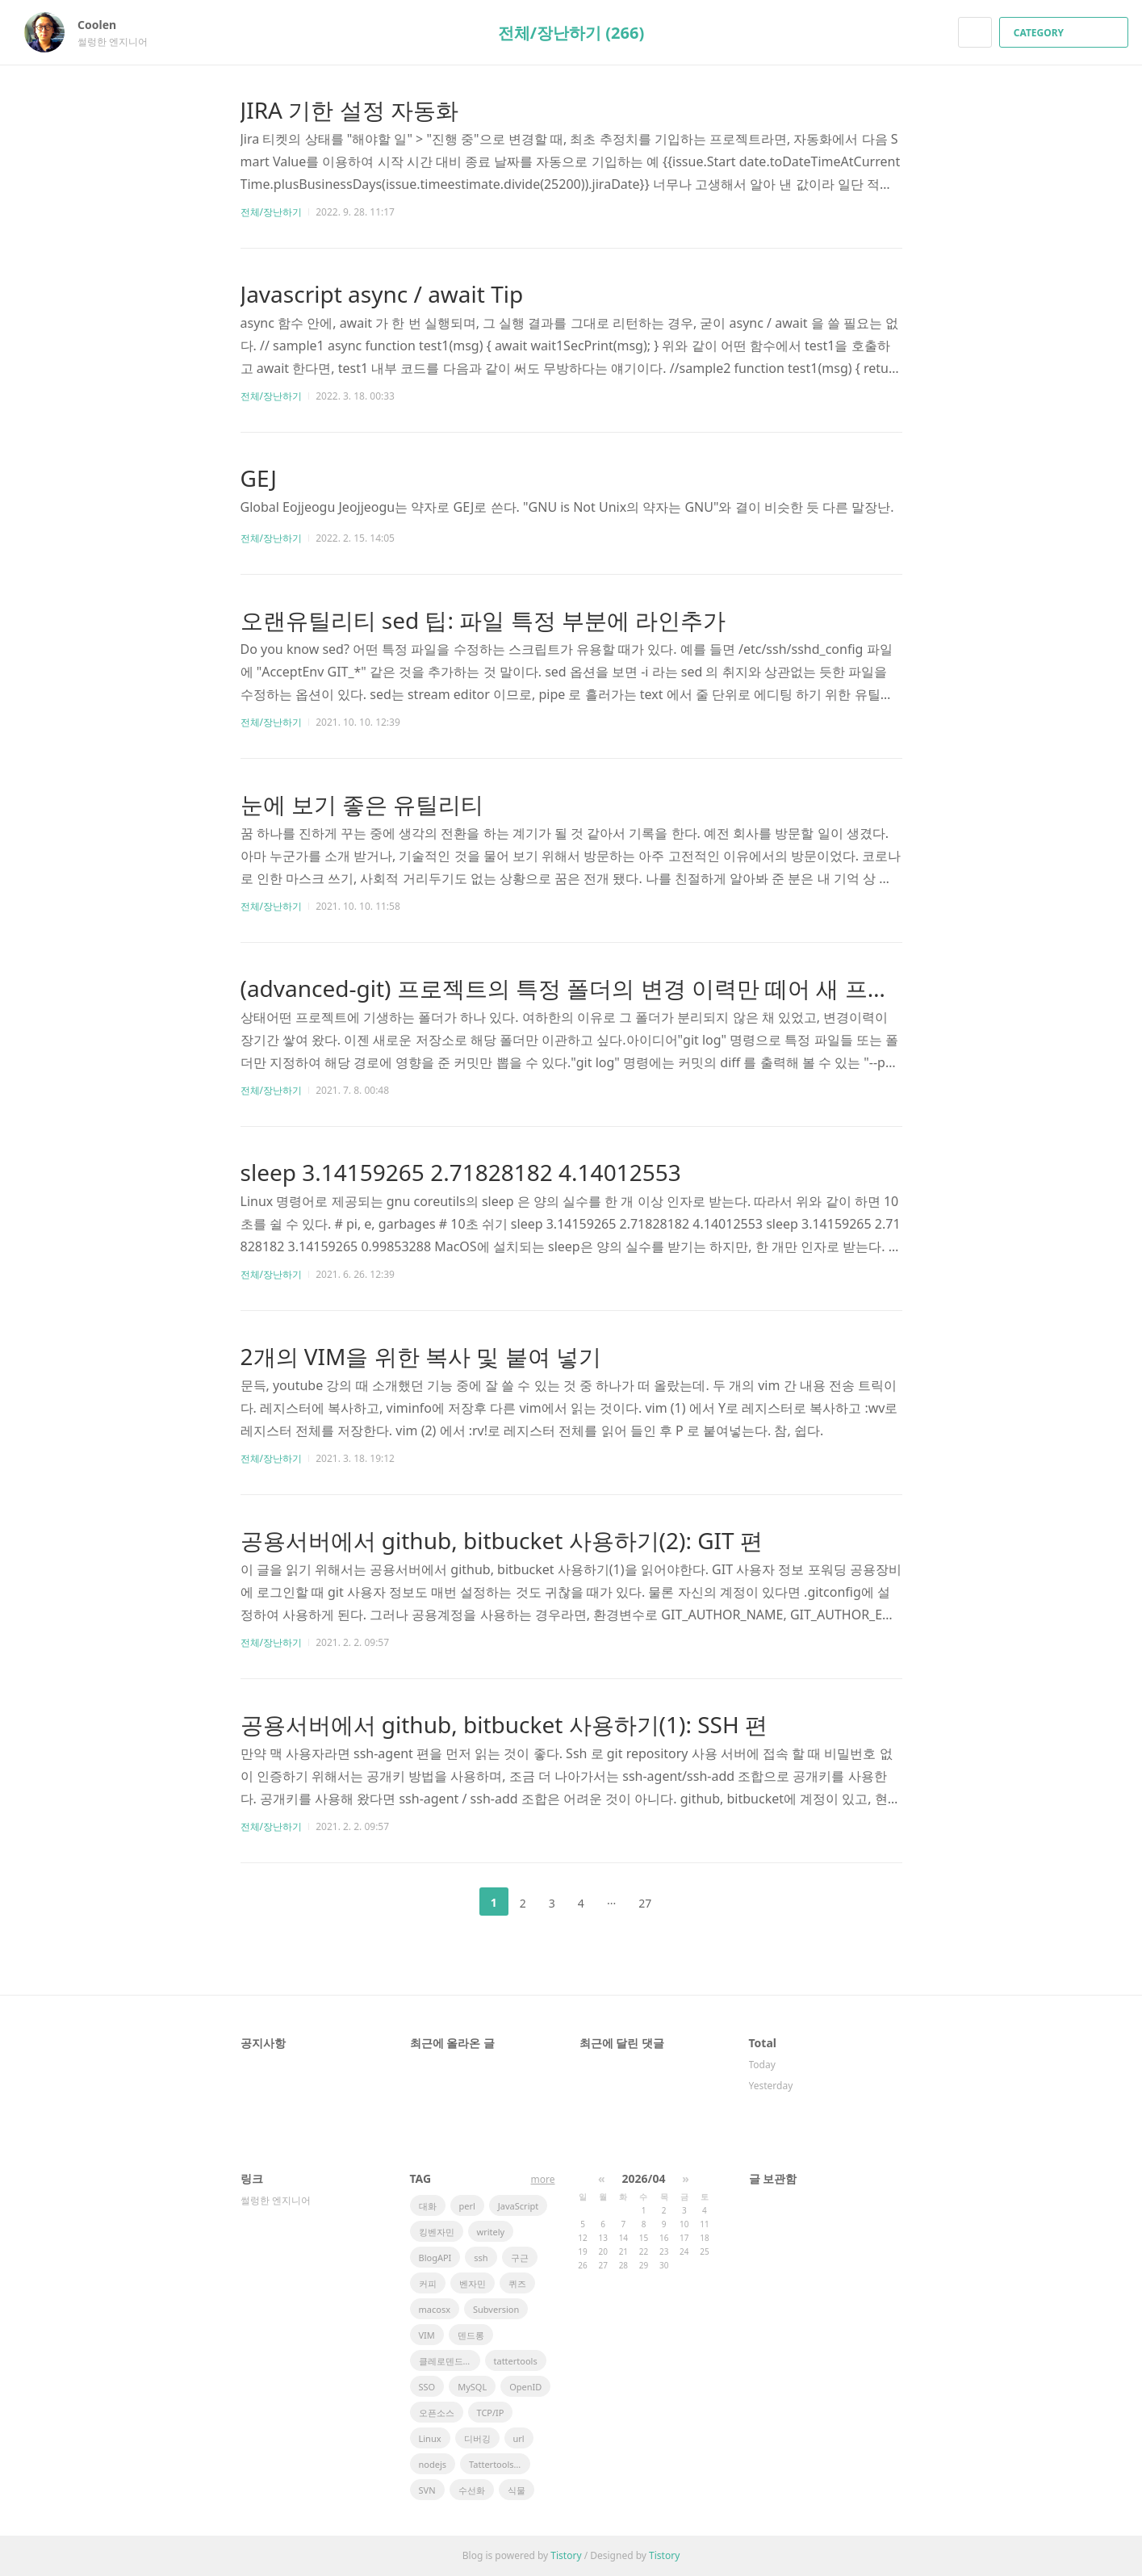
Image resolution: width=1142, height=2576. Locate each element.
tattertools (516, 2361)
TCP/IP (490, 2412)
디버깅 (477, 2438)
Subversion (496, 2309)
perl (467, 2206)
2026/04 (644, 2178)
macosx (434, 2309)
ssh (480, 2257)
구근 (520, 2257)
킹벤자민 (436, 2232)
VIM (427, 2335)
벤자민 (472, 2283)
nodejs (433, 2464)
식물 (516, 2490)
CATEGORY (1066, 33)
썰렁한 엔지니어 (276, 2200)
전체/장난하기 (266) (571, 33)
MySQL (472, 2387)
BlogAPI (435, 2257)
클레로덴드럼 (445, 2361)
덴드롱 (471, 2335)
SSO (427, 2387)
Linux (430, 2438)
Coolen (104, 24)
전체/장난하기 (271, 212)
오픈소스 (436, 2412)
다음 (688, 1902)
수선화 (471, 2490)
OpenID (525, 2387)
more (543, 2179)
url (519, 2438)
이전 (453, 1902)
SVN (427, 2490)
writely (491, 2232)
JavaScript (518, 2206)
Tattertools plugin (499, 2464)
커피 (428, 2283)
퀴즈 (517, 2283)
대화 (428, 2206)
